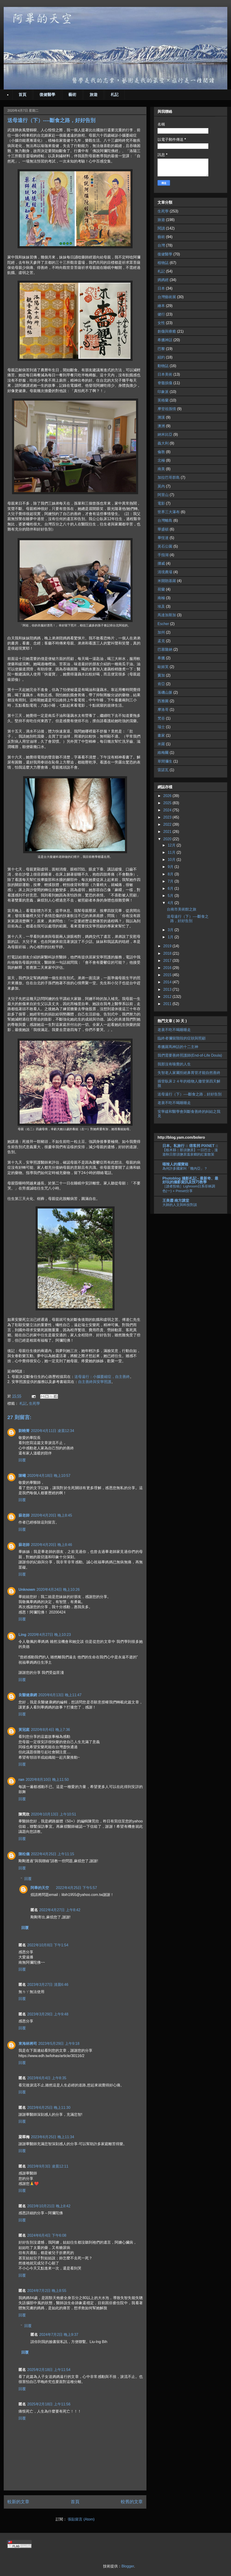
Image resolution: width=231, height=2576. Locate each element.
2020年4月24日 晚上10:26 (58, 1590)
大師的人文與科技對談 (179, 1205)
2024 (168, 810)
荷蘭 (161, 589)
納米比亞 (165, 434)
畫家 (161, 735)
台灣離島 (165, 520)
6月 (171, 888)
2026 (168, 796)
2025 (168, 803)
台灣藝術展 (167, 297)
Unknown (26, 1590)
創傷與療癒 (167, 331)
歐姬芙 (163, 667)
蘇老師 (24, 1515)
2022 (168, 824)
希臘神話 (165, 340)
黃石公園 (165, 546)
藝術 (72, 94)
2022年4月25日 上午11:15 (52, 1854)
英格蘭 (163, 400)
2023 (168, 817)
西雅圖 (163, 701)
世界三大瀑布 (169, 512)
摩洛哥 (163, 709)
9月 (171, 867)
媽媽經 (163, 280)
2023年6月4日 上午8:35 (46, 2078)
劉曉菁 (24, 1431)
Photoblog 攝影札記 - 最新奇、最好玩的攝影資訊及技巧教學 (190, 1180)
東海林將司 (27, 2043)
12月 (172, 845)
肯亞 (161, 684)
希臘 (161, 658)
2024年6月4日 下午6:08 (46, 2235)
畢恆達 (163, 538)
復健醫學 (47, 94)
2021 (168, 832)
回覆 (22, 1460)
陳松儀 (24, 1854)
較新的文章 (18, 2501)
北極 (161, 460)
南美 (161, 469)
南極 (161, 598)
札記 (115, 94)
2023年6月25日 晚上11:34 (52, 2137)
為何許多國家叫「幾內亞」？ (184, 1168)
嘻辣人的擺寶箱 (175, 1164)
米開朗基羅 (167, 581)
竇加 (161, 675)
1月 (171, 937)
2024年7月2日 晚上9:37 (58, 2335)
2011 (168, 1004)
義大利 (163, 443)
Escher (163, 624)
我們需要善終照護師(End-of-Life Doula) (190, 1055)
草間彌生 (165, 761)
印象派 (163, 392)
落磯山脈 (165, 692)
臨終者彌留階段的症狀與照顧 (182, 1038)
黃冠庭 (24, 1730)
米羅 (161, 744)
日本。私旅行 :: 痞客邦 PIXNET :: (190, 1146)
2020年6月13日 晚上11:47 (60, 1695)
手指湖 (163, 555)
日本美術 (165, 374)
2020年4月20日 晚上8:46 (51, 1545)
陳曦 (22, 1476)
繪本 (161, 306)
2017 (168, 961)
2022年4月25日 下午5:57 (76, 1888)
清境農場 (165, 572)
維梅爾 (163, 752)
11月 (172, 852)
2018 (168, 953)
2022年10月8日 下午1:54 (47, 1945)
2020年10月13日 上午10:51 (53, 1814)
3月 (171, 930)
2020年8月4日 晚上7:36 (50, 1730)
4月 (171, 903)
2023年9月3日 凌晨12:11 (47, 2166)
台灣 (161, 245)
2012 (168, 997)
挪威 (161, 563)
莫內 (161, 486)
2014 (168, 982)
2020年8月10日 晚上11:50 (47, 1780)
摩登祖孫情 (167, 409)
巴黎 (161, 349)
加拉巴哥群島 (169, 477)
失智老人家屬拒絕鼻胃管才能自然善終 (189, 1073)
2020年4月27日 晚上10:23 (49, 1635)
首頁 (22, 94)
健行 (161, 314)
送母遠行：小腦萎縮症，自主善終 (102, 1377)
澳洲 (161, 426)
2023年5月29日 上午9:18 (58, 2043)
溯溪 (161, 417)
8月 (171, 874)
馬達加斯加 (167, 615)
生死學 (34, 1403)
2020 (168, 839)
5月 (171, 896)
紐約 (161, 357)
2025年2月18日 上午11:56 (48, 2404)
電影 (161, 503)
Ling (22, 1635)
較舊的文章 (132, 2501)
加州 (161, 632)
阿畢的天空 (39, 1888)
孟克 (161, 641)
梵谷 (161, 718)
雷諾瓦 (163, 770)
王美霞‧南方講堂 (175, 1200)
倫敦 (161, 452)
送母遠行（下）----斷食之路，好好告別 (190, 1094)
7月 (171, 881)
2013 (168, 989)
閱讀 (161, 228)
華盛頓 (163, 529)
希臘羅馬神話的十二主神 (178, 1047)
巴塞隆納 (165, 649)
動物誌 (163, 366)
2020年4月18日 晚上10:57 (48, 1476)
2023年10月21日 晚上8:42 (48, 2206)
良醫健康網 (27, 1695)
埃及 (161, 606)
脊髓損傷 (165, 383)
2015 (168, 975)
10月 (172, 860)
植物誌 (163, 263)
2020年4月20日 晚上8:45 (51, 1515)
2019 (168, 946)
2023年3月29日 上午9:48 (47, 2014)
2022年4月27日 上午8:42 (59, 1910)
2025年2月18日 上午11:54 (48, 2370)
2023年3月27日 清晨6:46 (47, 1985)
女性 (161, 323)
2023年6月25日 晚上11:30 (48, 2108)
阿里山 (163, 495)
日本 (161, 288)
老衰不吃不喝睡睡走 (174, 1030)
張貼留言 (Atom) (81, 2519)
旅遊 (93, 94)
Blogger (128, 2566)
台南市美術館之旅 (181, 909)
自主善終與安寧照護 (94, 1382)
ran (21, 1780)
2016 (168, 968)
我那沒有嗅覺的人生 (174, 1064)
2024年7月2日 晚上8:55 (46, 2291)
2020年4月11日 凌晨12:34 (52, 1431)
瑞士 (161, 727)
